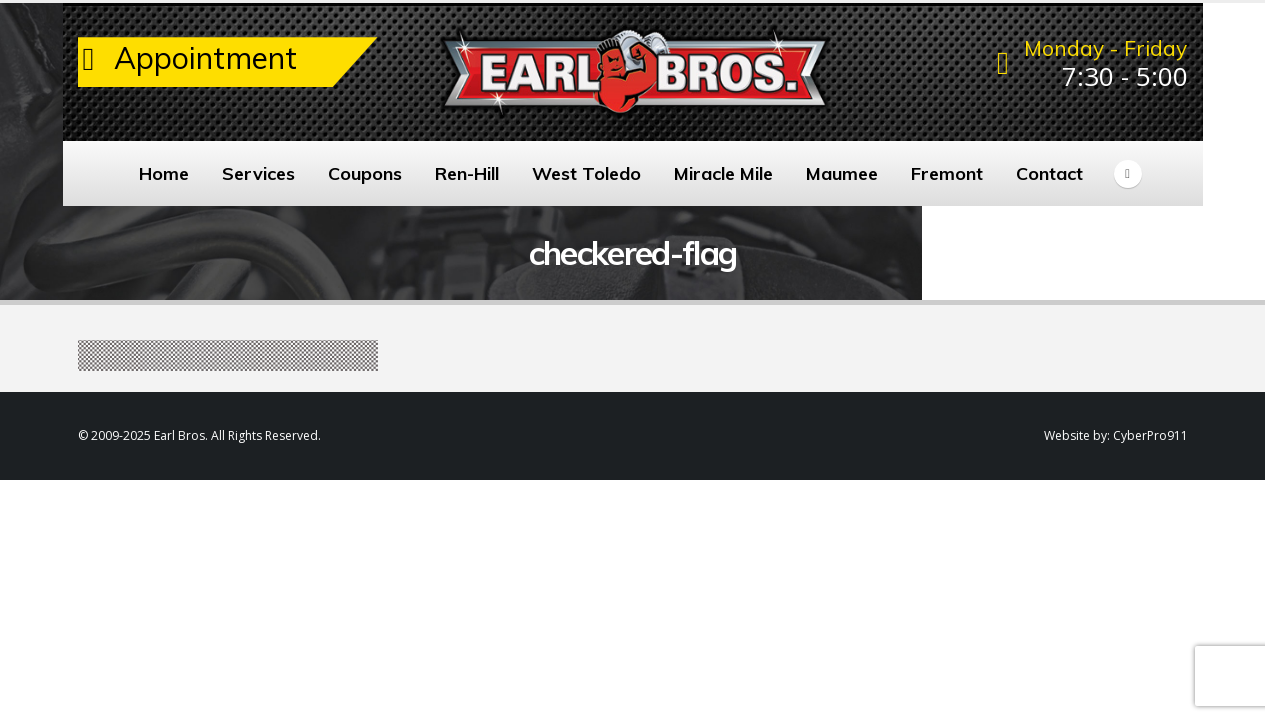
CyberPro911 (1150, 435)
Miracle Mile (723, 173)
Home (164, 173)
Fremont (947, 173)
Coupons (365, 173)
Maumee (842, 173)
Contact (1049, 173)
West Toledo (586, 173)
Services (258, 173)
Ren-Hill (467, 173)
